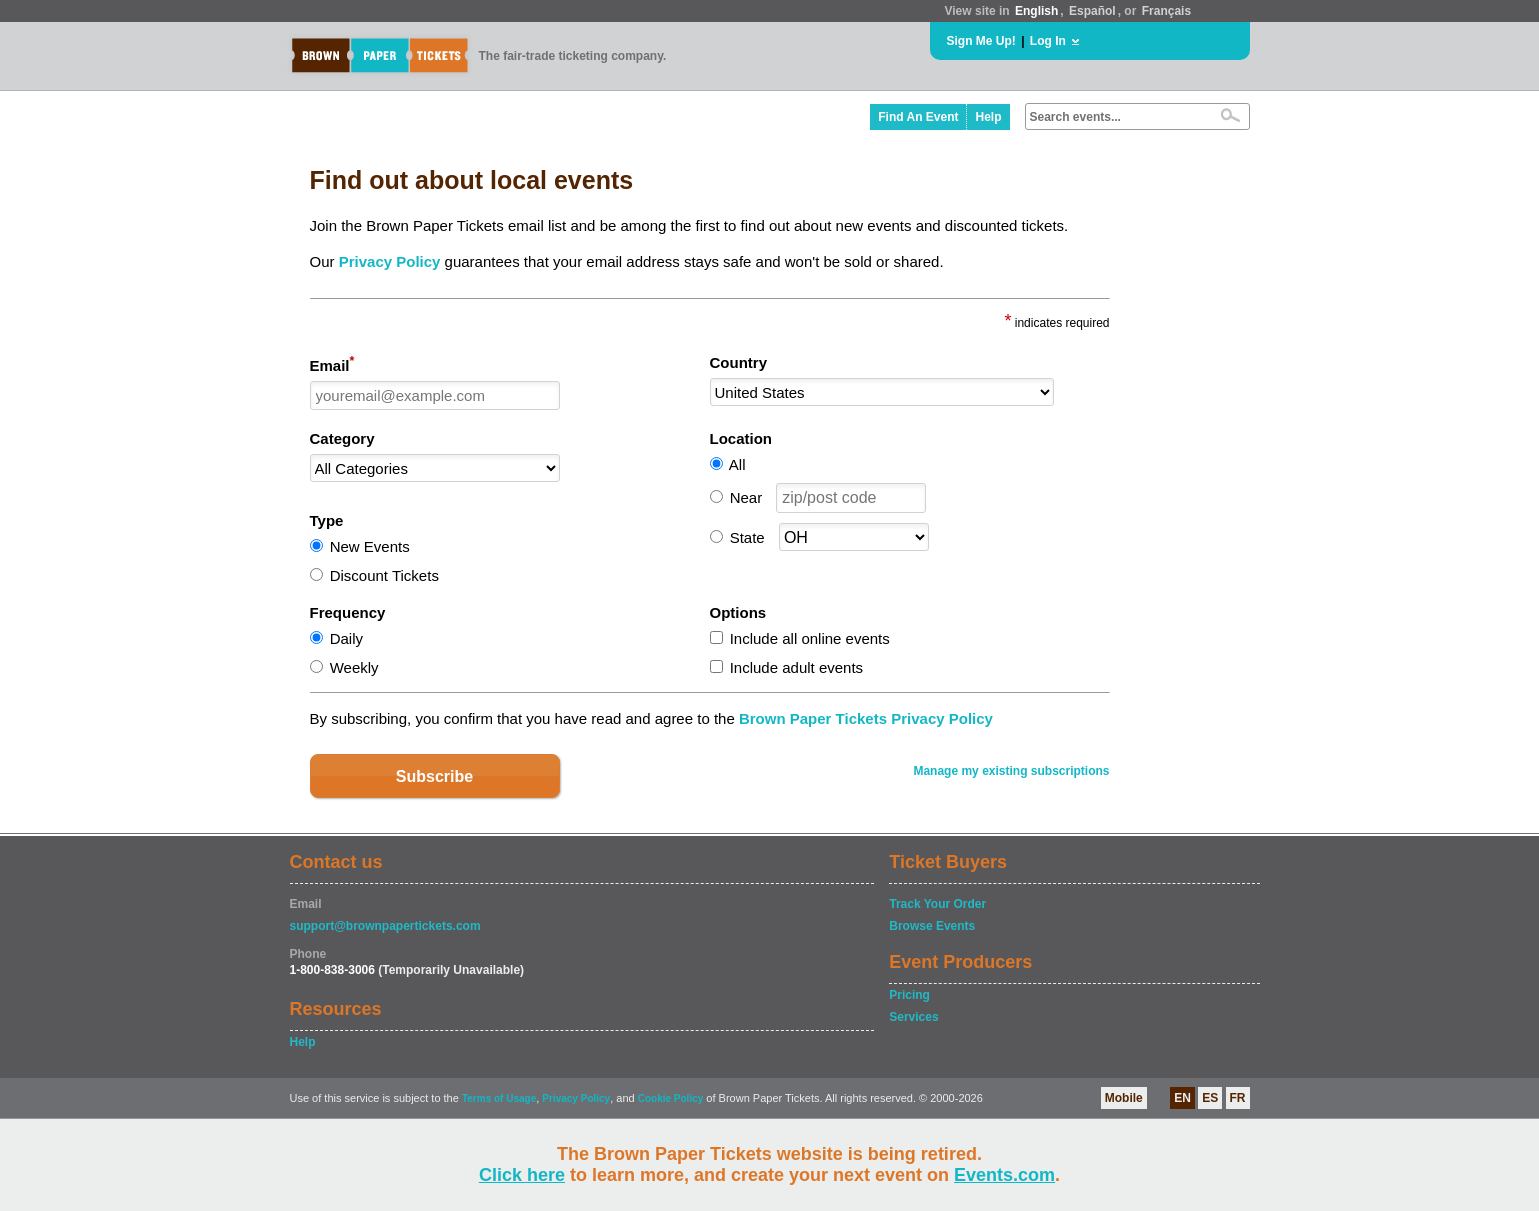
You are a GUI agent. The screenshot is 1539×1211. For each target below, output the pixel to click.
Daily (346, 638)
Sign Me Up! (981, 41)
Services (913, 1017)
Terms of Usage (499, 1098)
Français (1166, 11)
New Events (370, 546)
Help (988, 117)
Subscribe (434, 776)
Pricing (909, 995)
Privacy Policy (390, 261)
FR (1238, 1098)
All (737, 464)
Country (739, 362)
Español (1092, 11)
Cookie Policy (671, 1098)
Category (342, 438)
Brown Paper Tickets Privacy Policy (866, 718)
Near (746, 497)
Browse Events (932, 926)
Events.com (1004, 1175)
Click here (522, 1175)
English (1036, 11)
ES (1210, 1098)
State (747, 537)
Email (332, 364)
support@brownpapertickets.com (385, 926)
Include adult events (796, 667)
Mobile (1124, 1098)
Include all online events (810, 638)
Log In (1048, 41)
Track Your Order (937, 904)
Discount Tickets (384, 575)
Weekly (354, 667)
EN (1182, 1098)
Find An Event (918, 117)
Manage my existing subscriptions (1011, 771)
